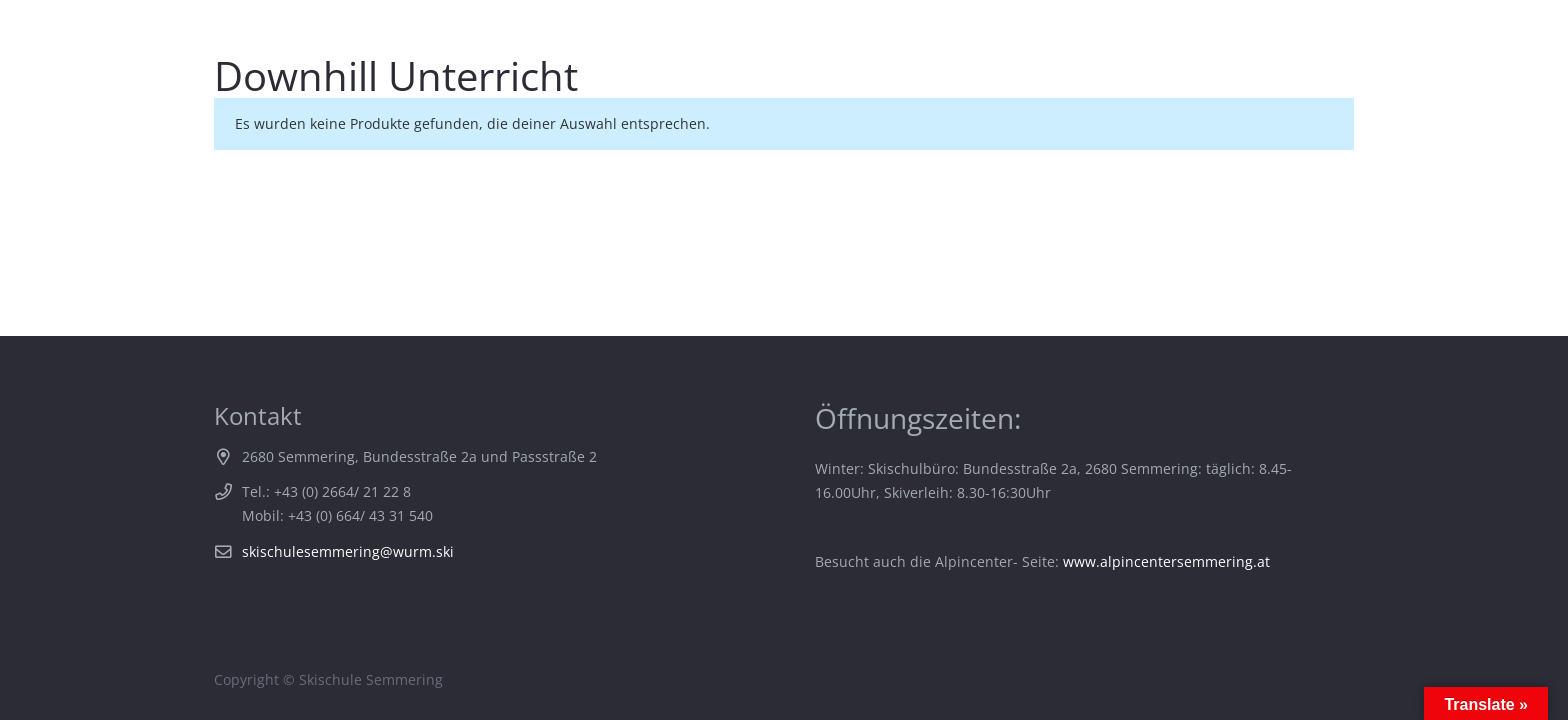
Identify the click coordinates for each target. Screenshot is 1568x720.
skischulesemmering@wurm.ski (348, 551)
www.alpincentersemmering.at (1166, 561)
